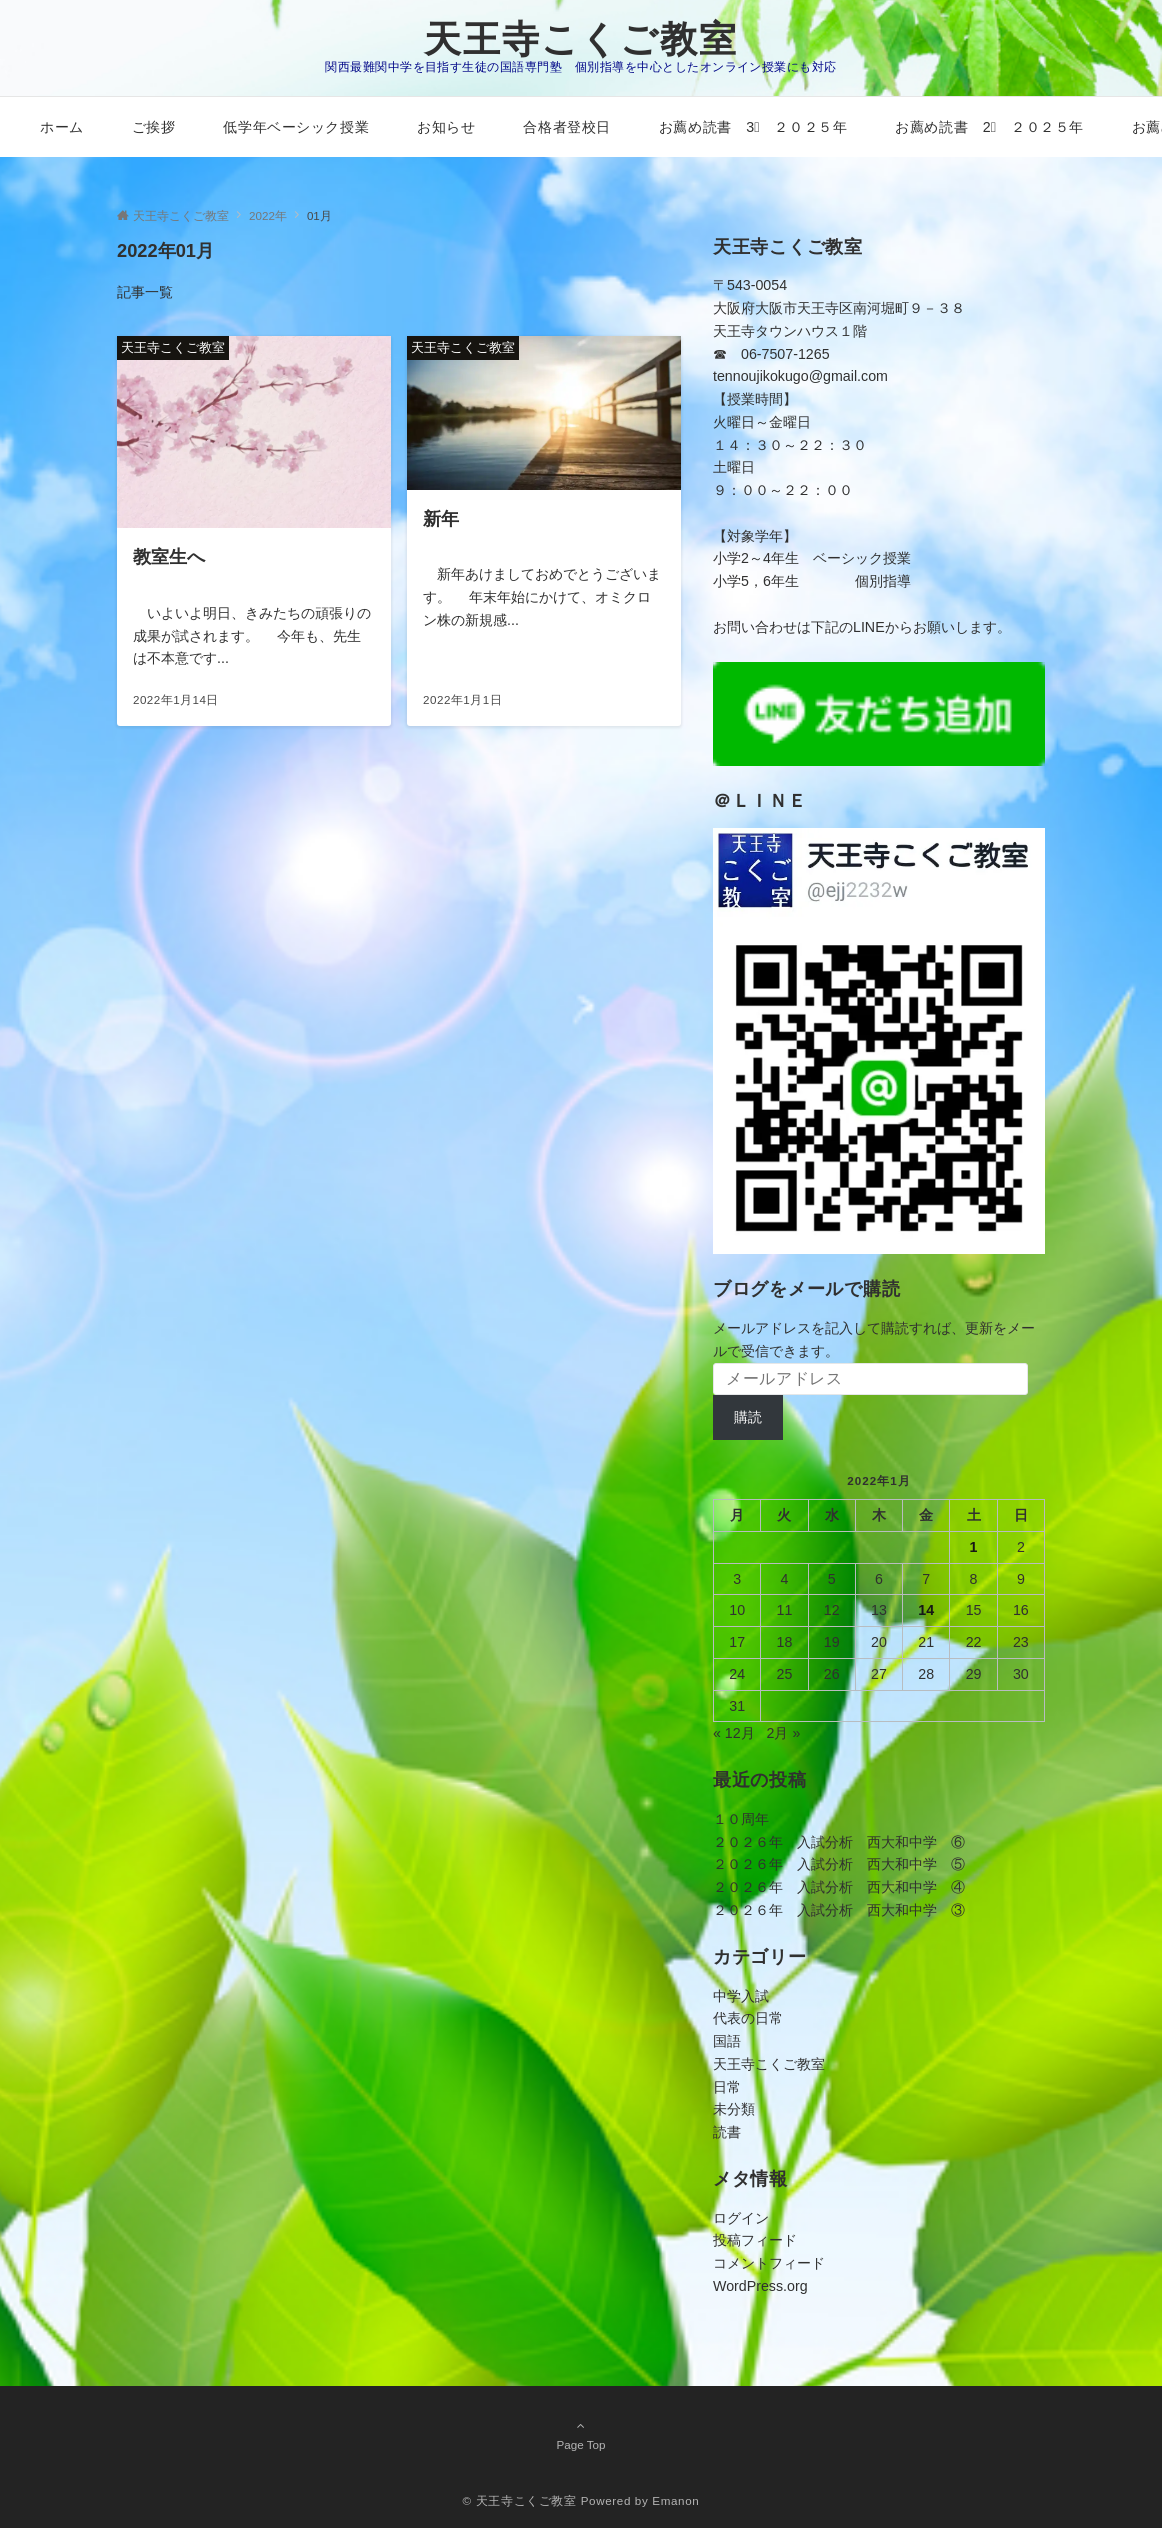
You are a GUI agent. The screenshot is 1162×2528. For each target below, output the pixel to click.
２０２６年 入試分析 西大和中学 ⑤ (839, 1864)
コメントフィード (769, 2263)
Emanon (675, 2500)
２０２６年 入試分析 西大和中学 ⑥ (839, 1842)
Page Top (581, 2435)
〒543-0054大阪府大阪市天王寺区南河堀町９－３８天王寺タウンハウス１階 (839, 308)
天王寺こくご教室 (581, 39)
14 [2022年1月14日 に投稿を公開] (926, 1610)
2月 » (784, 1733)
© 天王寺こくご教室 (520, 2500)
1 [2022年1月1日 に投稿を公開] (974, 1547)
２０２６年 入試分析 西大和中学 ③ (839, 1910)
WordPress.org (760, 2286)
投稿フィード (755, 2240)
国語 (727, 2041)
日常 (727, 2087)
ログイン (741, 2218)
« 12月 (734, 1733)
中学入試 (741, 1996)
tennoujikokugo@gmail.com (800, 376)
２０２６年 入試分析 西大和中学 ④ (839, 1887)
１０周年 (741, 1819)
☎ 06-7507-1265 (771, 354)
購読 (748, 1417)
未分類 (734, 2109)
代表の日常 (748, 2018)
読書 (727, 2132)
